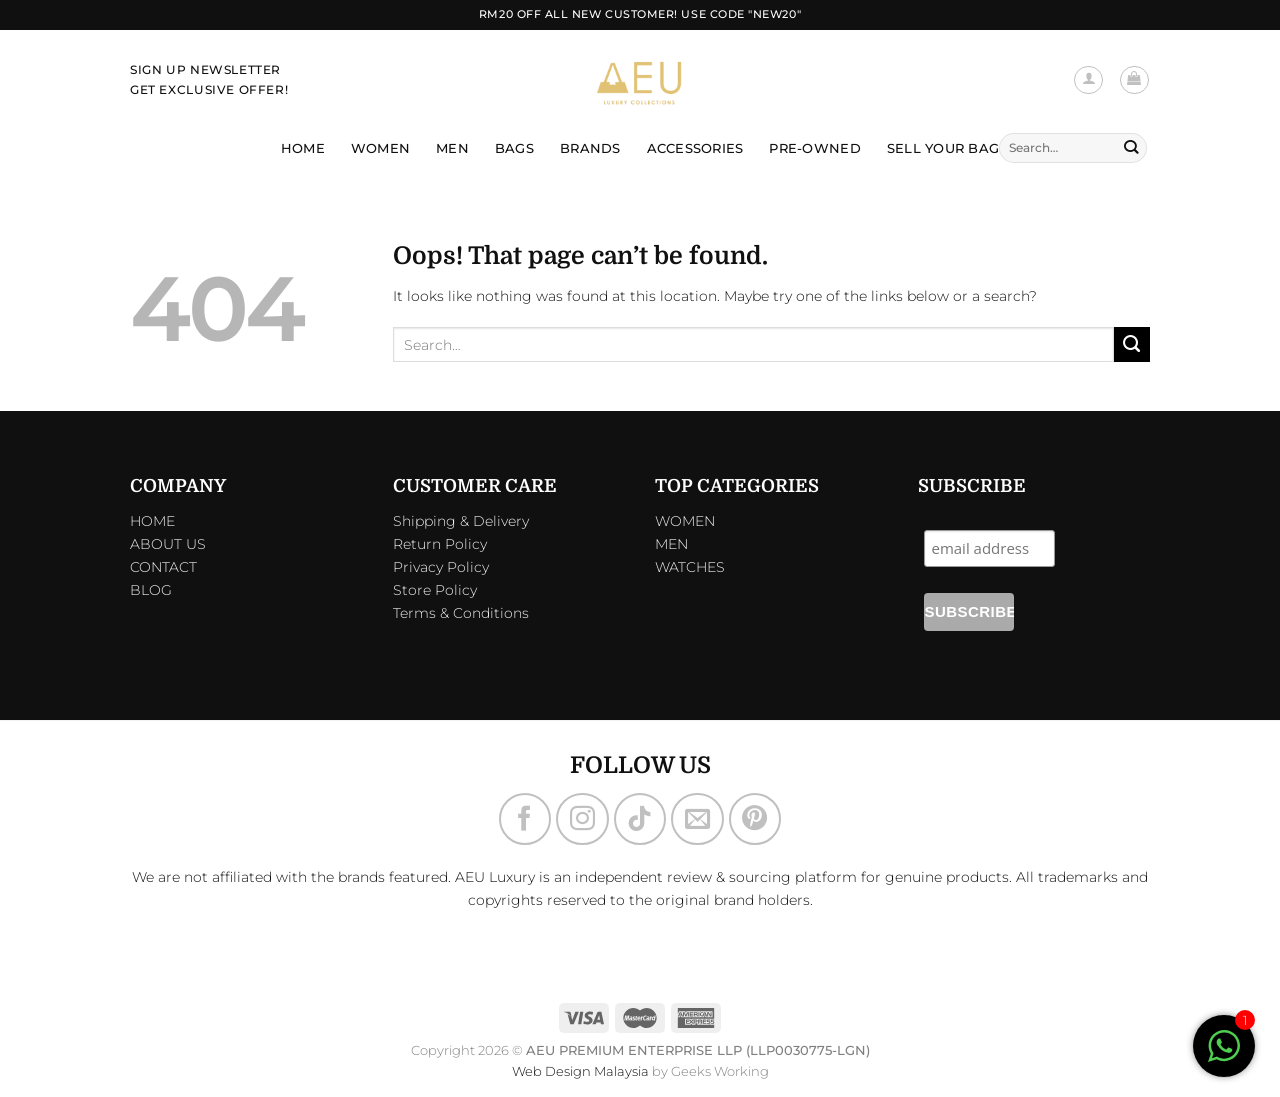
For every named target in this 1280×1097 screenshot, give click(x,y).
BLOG (151, 590)
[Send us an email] (697, 819)
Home (303, 148)
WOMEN (685, 521)
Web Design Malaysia (580, 1071)
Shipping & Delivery (461, 521)
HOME (152, 521)
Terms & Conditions (461, 613)
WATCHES (690, 567)
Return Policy (440, 544)
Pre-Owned (814, 148)
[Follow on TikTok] (640, 819)
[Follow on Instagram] (582, 819)
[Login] (1088, 80)
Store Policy (435, 590)
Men (452, 148)
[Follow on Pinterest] (755, 819)
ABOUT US (168, 544)
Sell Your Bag (943, 148)
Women (380, 148)
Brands (590, 148)
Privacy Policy (441, 567)
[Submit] (1130, 148)
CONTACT (163, 567)
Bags (514, 148)
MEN (671, 544)
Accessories (695, 148)
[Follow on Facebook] (525, 819)
